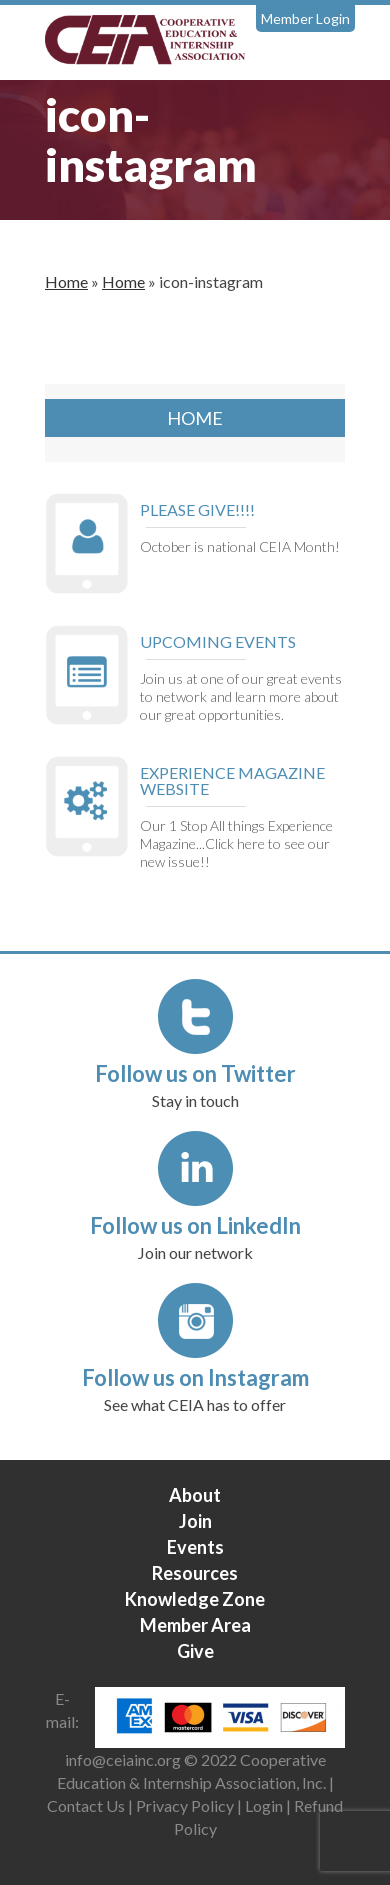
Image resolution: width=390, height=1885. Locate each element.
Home (66, 281)
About (195, 1495)
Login (264, 1805)
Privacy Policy (185, 1805)
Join (195, 1521)
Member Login (305, 18)
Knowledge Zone (195, 1599)
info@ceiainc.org (124, 1759)
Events (195, 1547)
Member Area (195, 1625)
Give (195, 1651)
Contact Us (86, 1805)
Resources (195, 1573)
